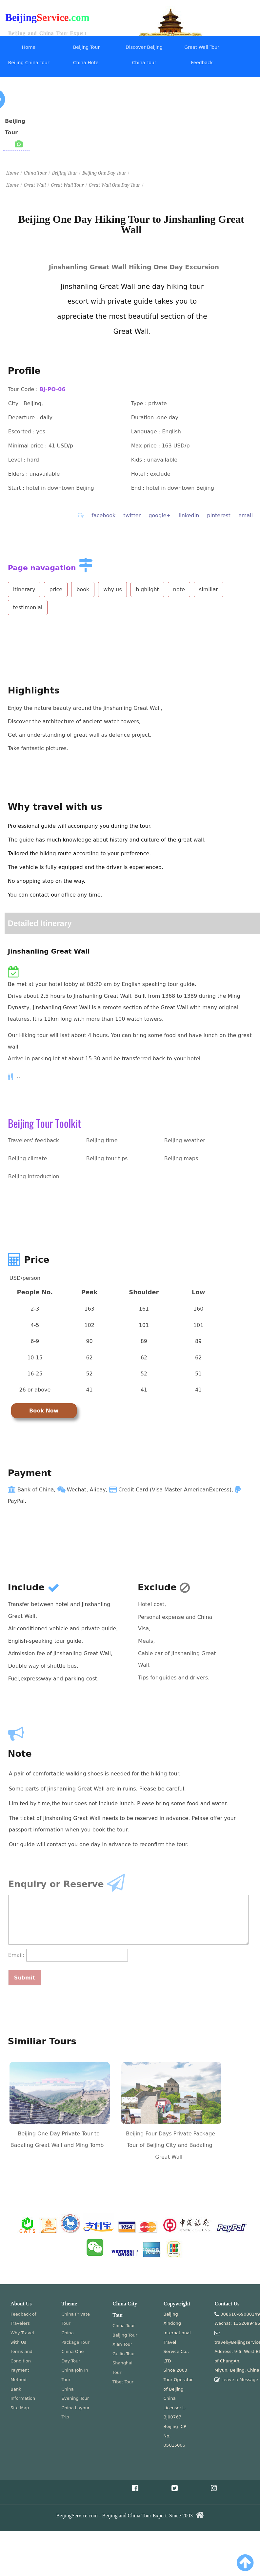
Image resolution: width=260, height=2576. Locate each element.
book (82, 589)
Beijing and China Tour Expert (47, 33)
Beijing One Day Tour (104, 173)
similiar (208, 589)
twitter (132, 515)
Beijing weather (184, 1140)
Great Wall (35, 185)
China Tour (144, 62)
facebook (103, 515)
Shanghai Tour (122, 2367)
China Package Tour (76, 2337)
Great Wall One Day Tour (114, 185)
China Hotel (86, 62)
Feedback (202, 62)
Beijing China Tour (29, 62)
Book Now (44, 1411)
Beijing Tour (86, 47)
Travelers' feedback (33, 1140)
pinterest (218, 515)
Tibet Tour (122, 2381)
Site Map (19, 2407)
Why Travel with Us (22, 2337)
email (245, 515)
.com (79, 17)
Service (53, 17)
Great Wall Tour (201, 47)
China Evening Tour (75, 2394)
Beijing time (102, 1140)
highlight (147, 589)
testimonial (27, 607)
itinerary (24, 589)
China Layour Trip (76, 2412)
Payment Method (19, 2375)
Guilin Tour (123, 2353)
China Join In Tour (75, 2375)
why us (112, 589)
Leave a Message (239, 2379)
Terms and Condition (21, 2356)
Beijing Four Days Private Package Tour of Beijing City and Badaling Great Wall (170, 2145)
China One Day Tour (73, 2356)
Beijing (21, 17)
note (179, 589)
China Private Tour (76, 2319)
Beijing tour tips (107, 1158)
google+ (160, 515)
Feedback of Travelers (23, 2319)
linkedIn (189, 515)
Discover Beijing (144, 47)
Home (28, 47)
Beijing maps (181, 1158)
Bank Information (22, 2394)
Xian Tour (122, 2344)
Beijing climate (27, 1158)
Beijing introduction (33, 1176)
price (55, 589)
